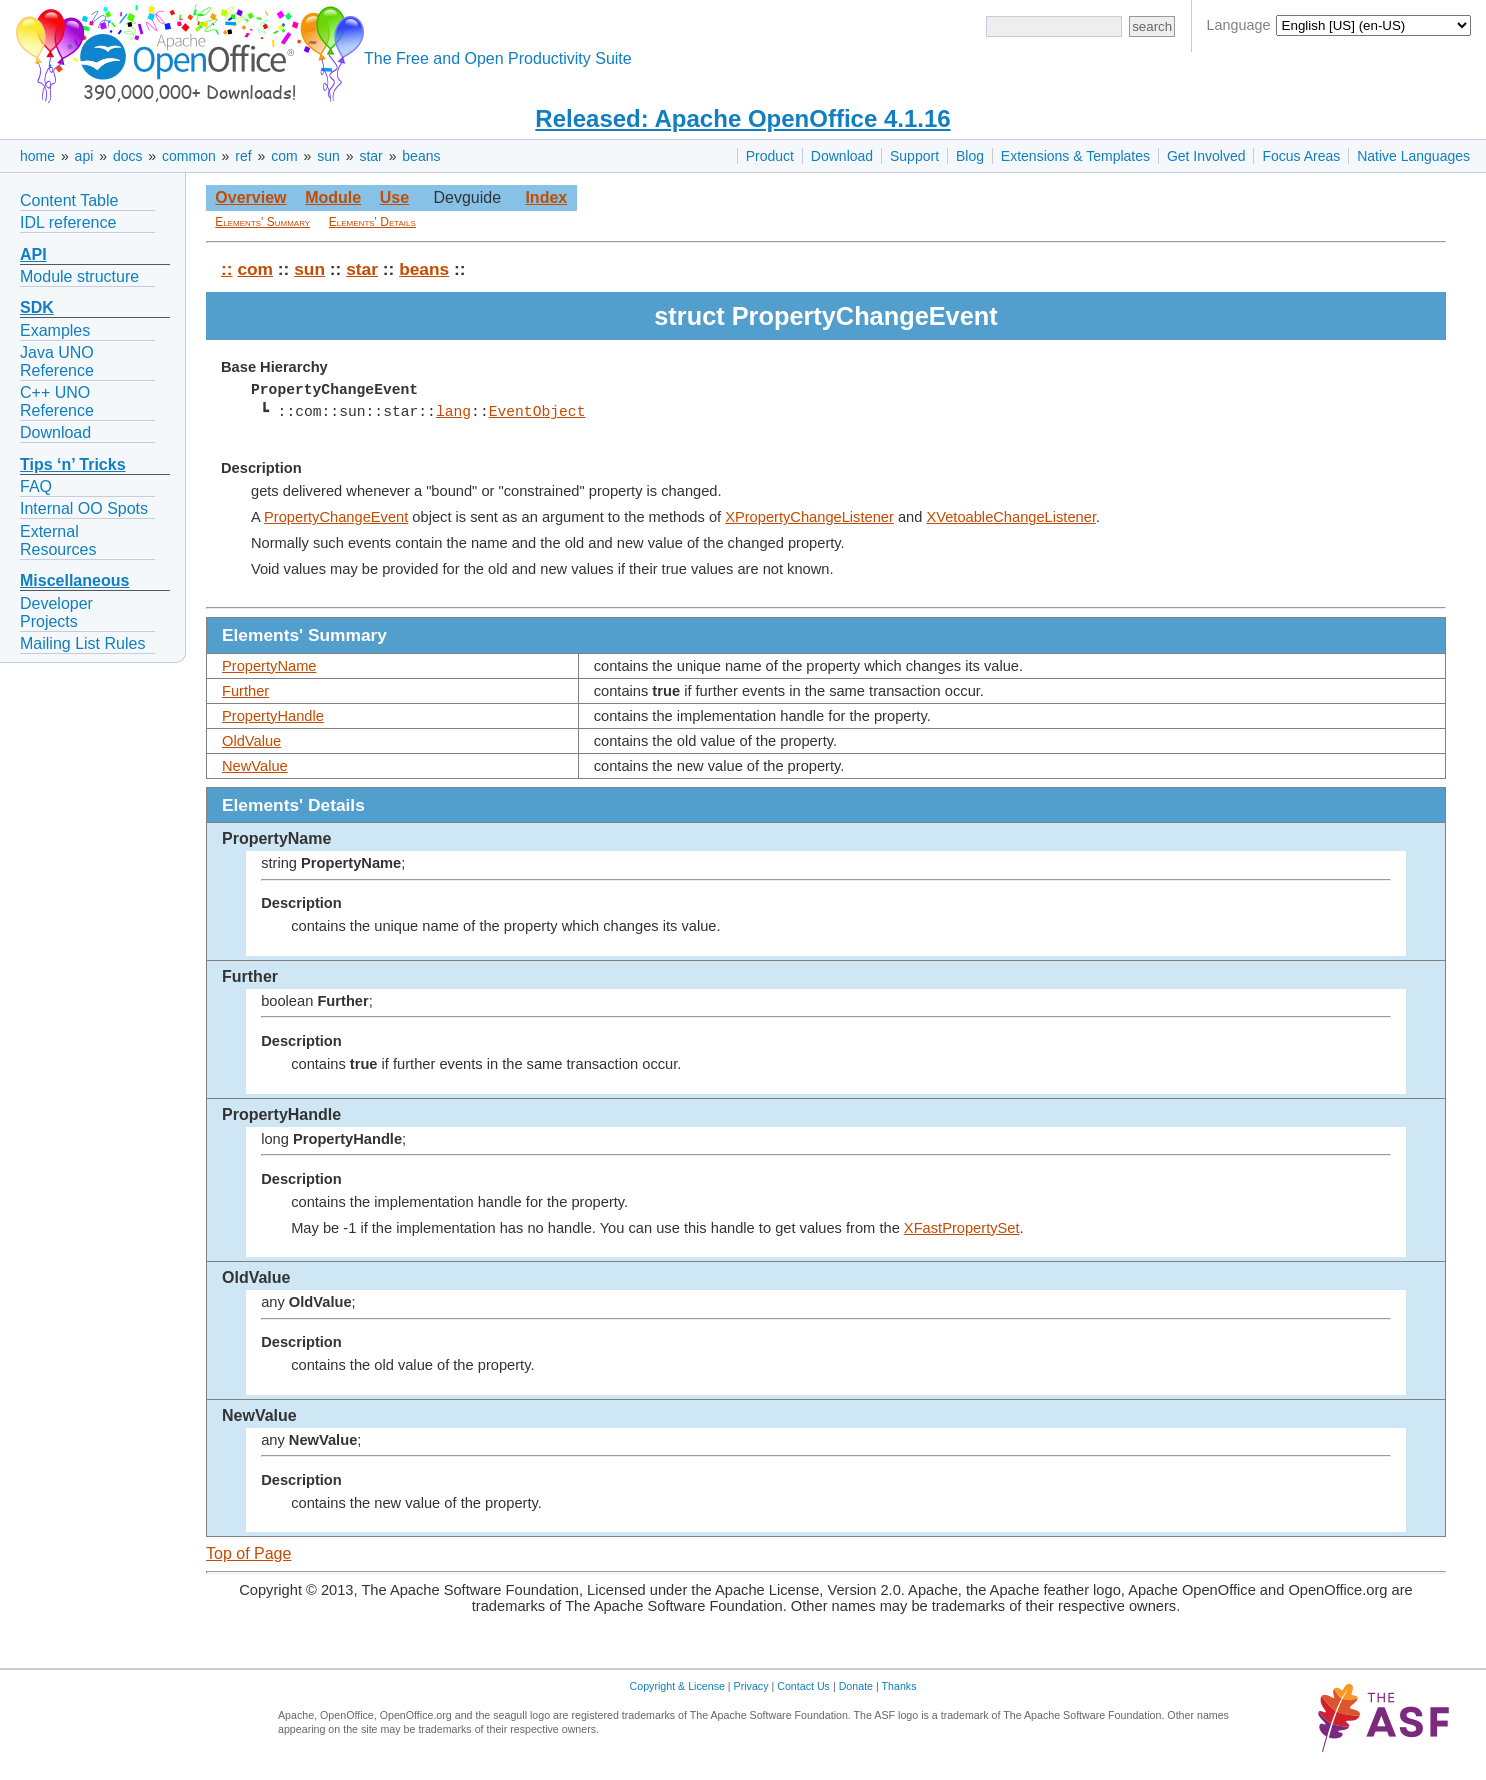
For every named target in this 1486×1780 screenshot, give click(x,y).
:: (227, 269)
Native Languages (1413, 156)
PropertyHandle (273, 716)
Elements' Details (372, 222)
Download (842, 156)
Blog (970, 156)
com (284, 156)
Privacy (751, 1686)
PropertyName (269, 666)
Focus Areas (1301, 156)
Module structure (79, 276)
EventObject (536, 412)
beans (421, 156)
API (33, 254)
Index (546, 197)
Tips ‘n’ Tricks (73, 464)
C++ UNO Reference (57, 401)
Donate (856, 1686)
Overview (250, 197)
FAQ (36, 486)
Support (914, 156)
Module (333, 197)
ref (243, 156)
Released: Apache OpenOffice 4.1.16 (742, 118)
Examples (55, 330)
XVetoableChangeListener (1011, 517)
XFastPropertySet (962, 1228)
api (84, 156)
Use (394, 197)
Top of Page (248, 1553)
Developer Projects (56, 612)
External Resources (58, 540)
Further (245, 691)
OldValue (251, 741)
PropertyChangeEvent (336, 517)
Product (770, 156)
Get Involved (1206, 156)
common (189, 156)
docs (128, 156)
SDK (37, 307)
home (37, 156)
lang (453, 412)
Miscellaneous (74, 580)
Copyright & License (677, 1686)
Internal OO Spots (84, 508)
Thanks (899, 1686)
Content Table (69, 200)
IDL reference (68, 222)
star (370, 156)
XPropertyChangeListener (809, 517)
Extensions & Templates (1075, 156)
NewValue (255, 766)
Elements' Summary (262, 222)
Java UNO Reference (57, 361)
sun (328, 156)
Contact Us (803, 1686)
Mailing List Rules (82, 643)
